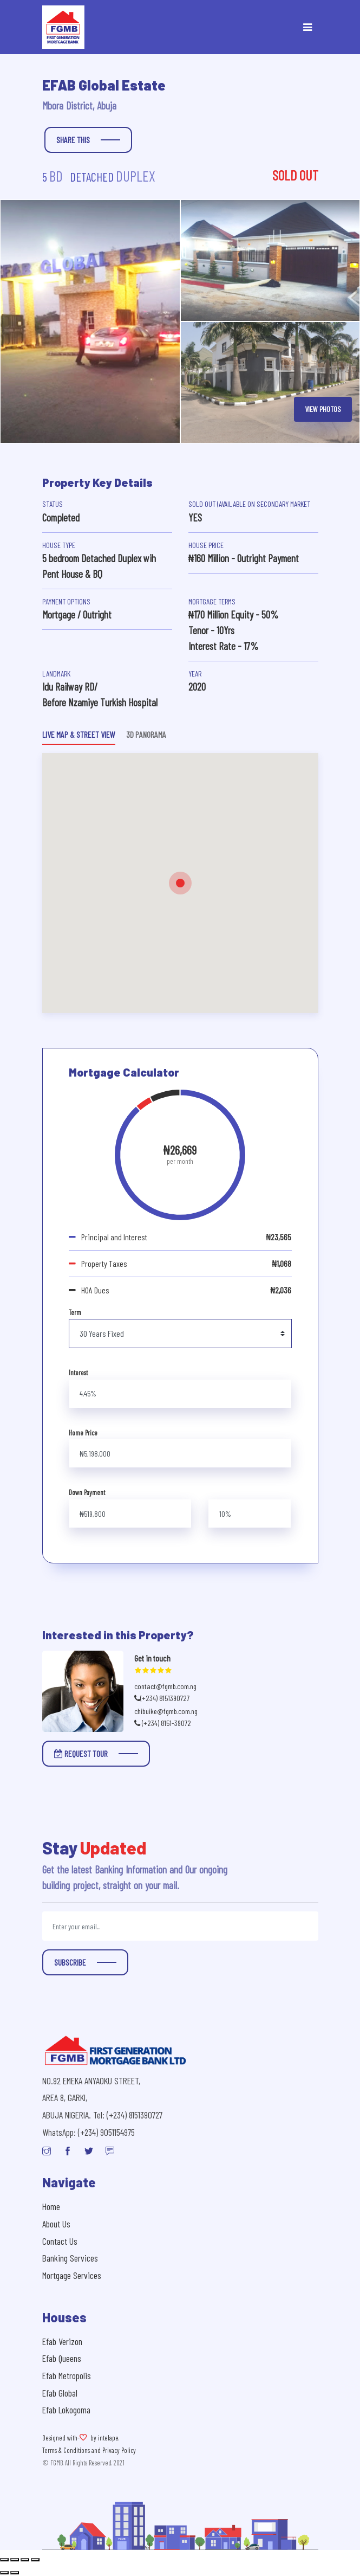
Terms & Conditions (66, 2450)
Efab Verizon (62, 2341)
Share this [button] (73, 139)
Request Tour (81, 1753)
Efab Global (59, 2393)
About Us (56, 2224)
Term (75, 1312)
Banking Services (70, 2258)
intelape (108, 2437)
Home (51, 2206)
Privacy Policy (119, 2450)
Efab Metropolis (66, 2375)
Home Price (83, 1432)
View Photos (323, 409)
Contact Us (59, 2241)
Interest (78, 1372)
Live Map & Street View (78, 734)
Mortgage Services (71, 2275)
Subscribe (70, 1962)
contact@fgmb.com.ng (165, 1686)
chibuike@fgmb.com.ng (166, 1711)
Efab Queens (61, 2358)
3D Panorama (146, 734)
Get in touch (152, 1658)
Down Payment (87, 1492)
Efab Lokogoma (66, 2410)
